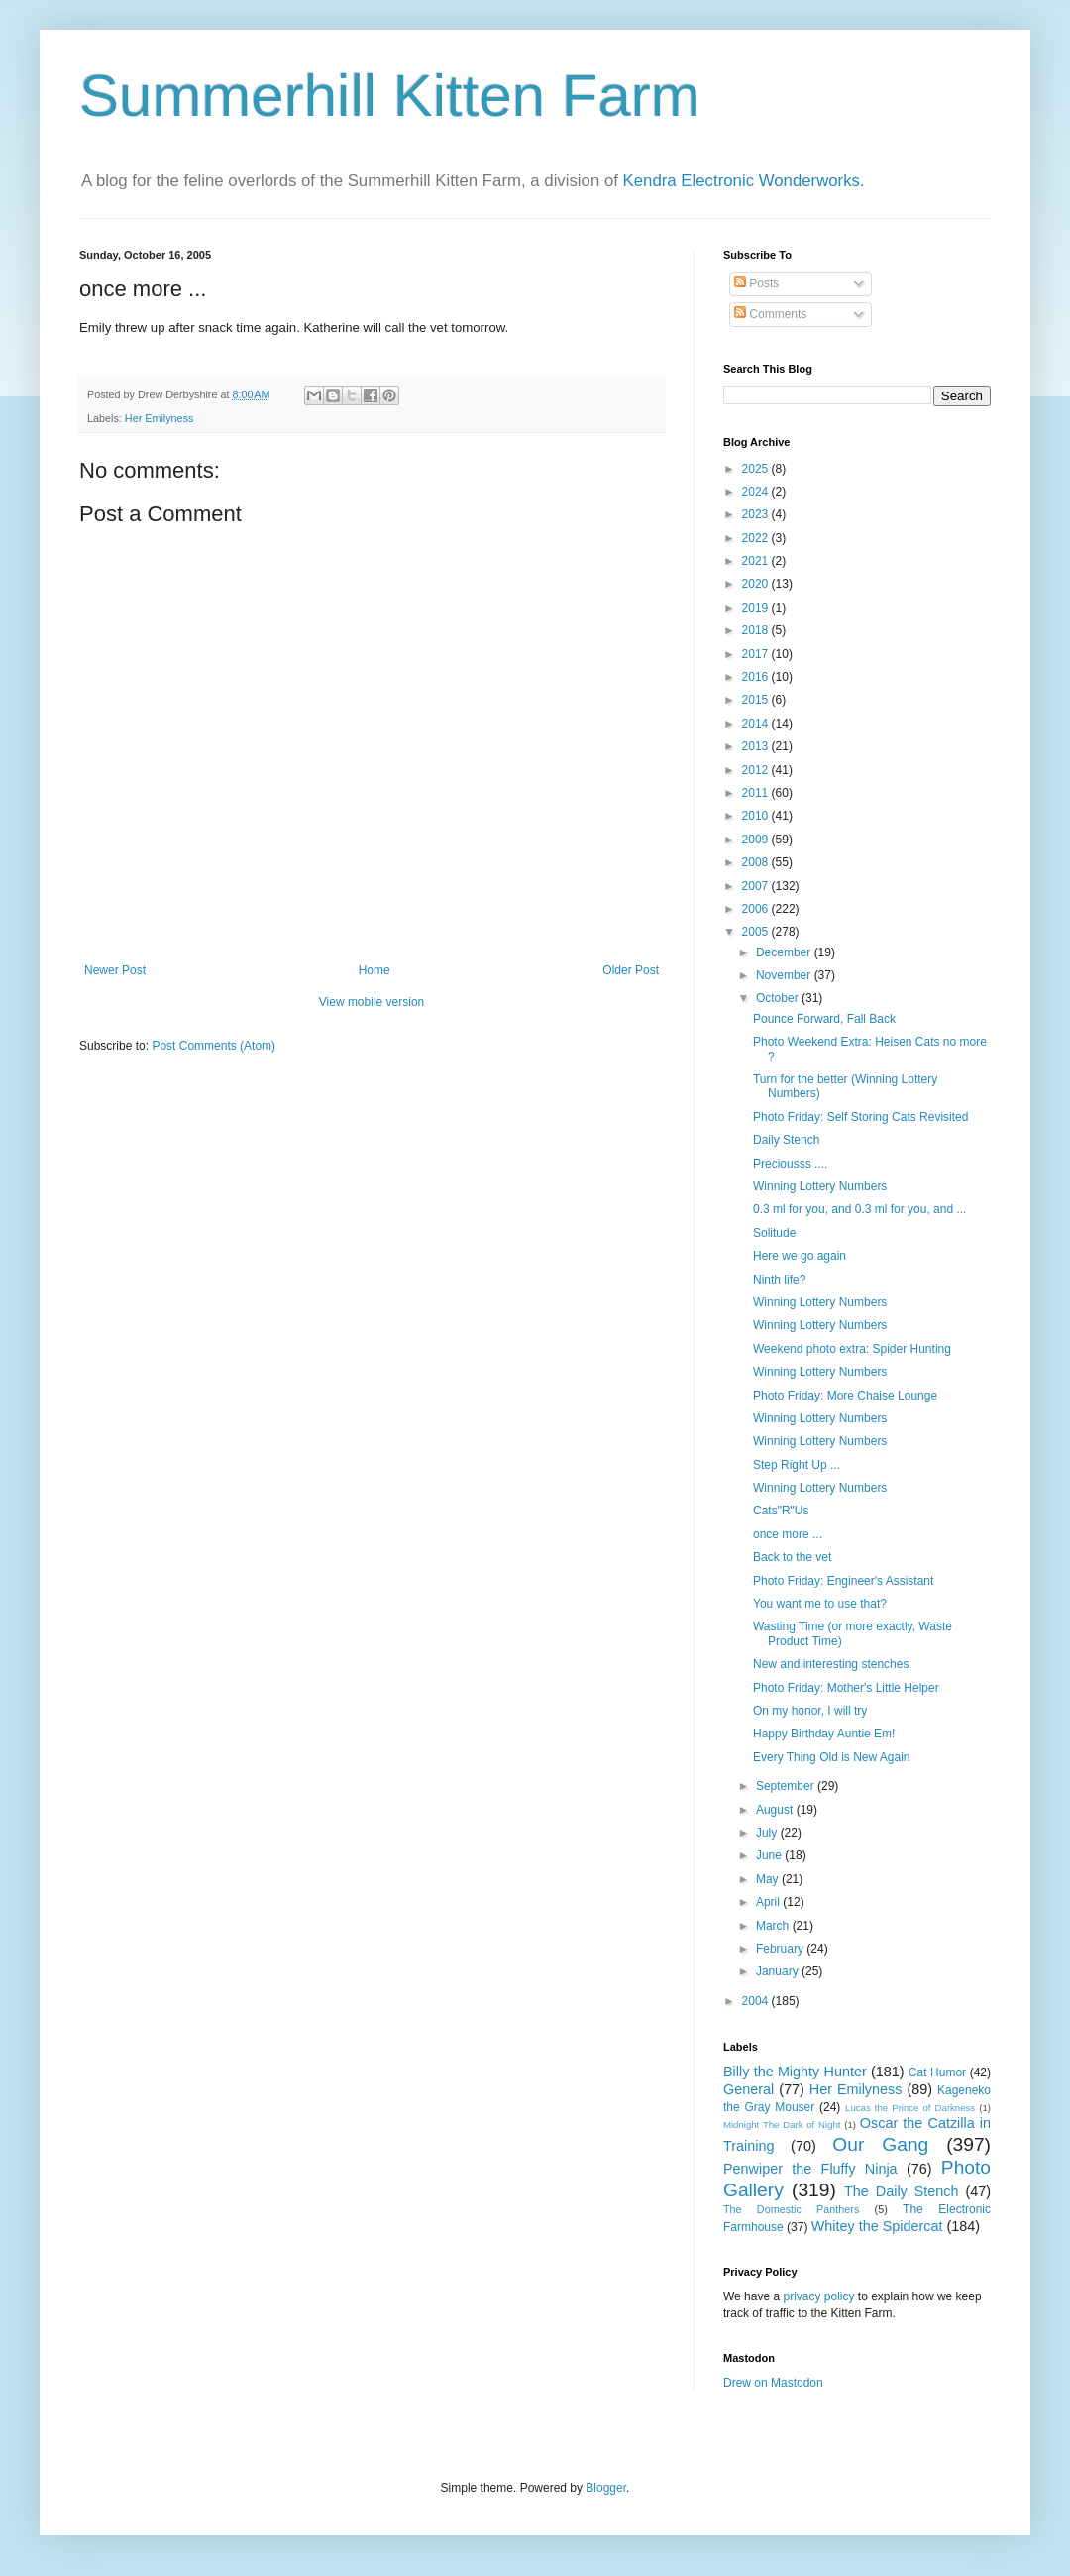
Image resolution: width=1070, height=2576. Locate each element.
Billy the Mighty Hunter (795, 2071)
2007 (757, 886)
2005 (757, 932)
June (770, 1855)
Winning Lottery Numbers (820, 1186)
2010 (757, 816)
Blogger (606, 2488)
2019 (757, 608)
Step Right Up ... (796, 1465)
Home (374, 970)
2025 (757, 469)
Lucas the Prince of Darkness (910, 2107)
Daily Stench (786, 1140)
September (786, 1786)
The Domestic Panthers (791, 2209)
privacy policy (818, 2296)
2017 (757, 654)
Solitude (774, 1233)
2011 (757, 793)
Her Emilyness (159, 418)
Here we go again (799, 1256)
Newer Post (115, 970)
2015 (757, 700)
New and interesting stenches (831, 1664)
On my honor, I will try (810, 1711)
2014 (757, 723)
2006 (757, 909)
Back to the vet (792, 1557)
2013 (757, 746)
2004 (757, 2001)
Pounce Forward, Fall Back (824, 1019)
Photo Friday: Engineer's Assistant (843, 1581)
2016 (757, 677)
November (785, 975)
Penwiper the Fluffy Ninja (810, 2169)
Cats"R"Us (781, 1510)
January (779, 1971)
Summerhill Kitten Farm (389, 95)
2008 (757, 862)
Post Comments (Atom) (213, 1046)
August (776, 1810)
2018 (757, 630)
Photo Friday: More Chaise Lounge (845, 1395)
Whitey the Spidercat (877, 2226)
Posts (756, 283)
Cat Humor (937, 2072)
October (779, 998)
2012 (757, 770)
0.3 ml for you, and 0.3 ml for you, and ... (859, 1209)
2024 (757, 492)
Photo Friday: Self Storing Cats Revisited (860, 1117)
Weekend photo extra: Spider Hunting (852, 1349)
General (748, 2089)
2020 (757, 584)
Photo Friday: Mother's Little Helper (846, 1688)
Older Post (630, 970)
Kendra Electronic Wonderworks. (744, 180)
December (785, 952)
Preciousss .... (790, 1164)
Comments (770, 314)
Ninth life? (779, 1280)
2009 (757, 839)
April (769, 1902)
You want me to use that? (820, 1604)
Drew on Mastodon (773, 2383)
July (768, 1833)
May (769, 1879)
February (781, 1949)
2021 (757, 561)
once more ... (787, 1534)
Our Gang (880, 2144)
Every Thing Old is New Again (831, 1757)
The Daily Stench (901, 2191)
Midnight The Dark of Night (781, 2124)
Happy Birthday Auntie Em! (824, 1733)
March (774, 1926)
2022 (757, 538)
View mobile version (372, 1002)
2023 (757, 514)
